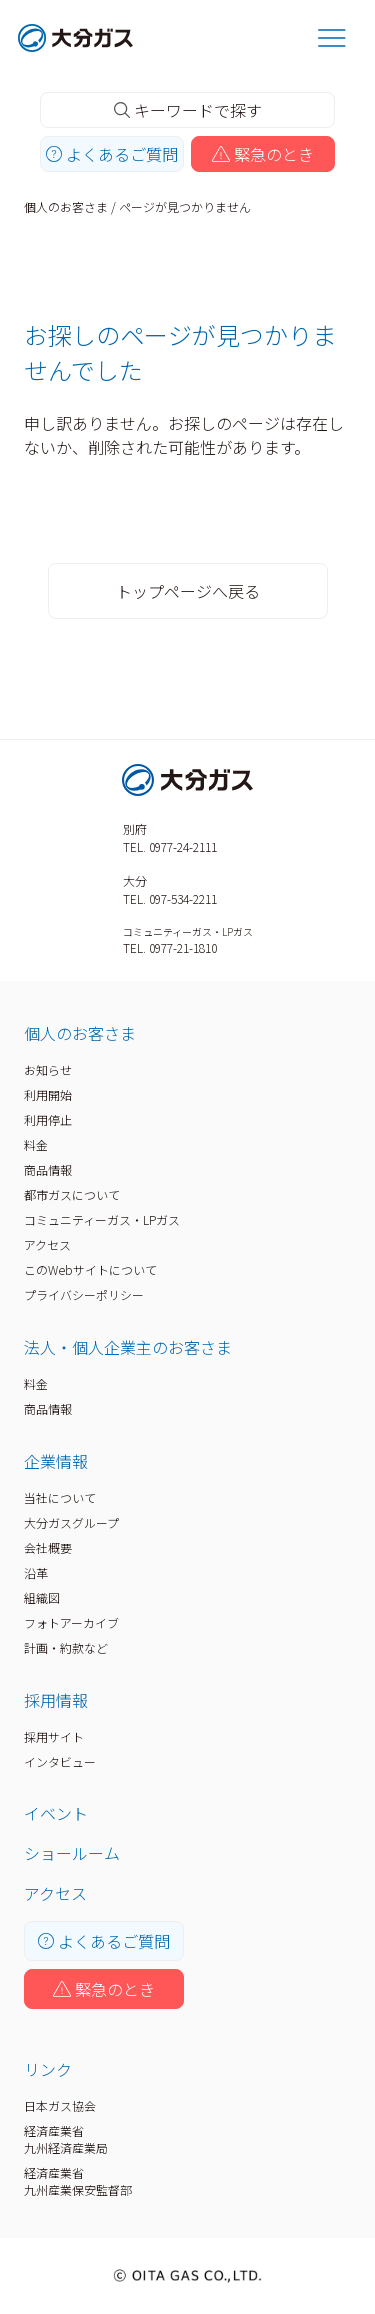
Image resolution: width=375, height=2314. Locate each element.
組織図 (42, 1597)
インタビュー (60, 1761)
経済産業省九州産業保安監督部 (78, 2181)
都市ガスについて (72, 1194)
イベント (56, 1813)
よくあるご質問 (112, 154)
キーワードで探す (188, 110)
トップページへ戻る (188, 591)
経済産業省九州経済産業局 (66, 2139)
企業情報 (56, 1461)
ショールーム (72, 1853)
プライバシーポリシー (84, 1294)
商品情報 (48, 1169)
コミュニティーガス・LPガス (102, 1219)
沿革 (36, 1572)
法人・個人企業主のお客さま (128, 1347)
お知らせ (48, 1069)
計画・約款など (66, 1647)
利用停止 (48, 1119)
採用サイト (54, 1736)
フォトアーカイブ (71, 1622)
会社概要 (48, 1547)
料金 (36, 1144)
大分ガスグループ (71, 1522)
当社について (60, 1497)
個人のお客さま (66, 206)
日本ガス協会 (60, 2105)
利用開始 (48, 1094)
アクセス (47, 1244)
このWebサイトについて (90, 1269)
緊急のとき (263, 154)
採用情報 (56, 1700)
